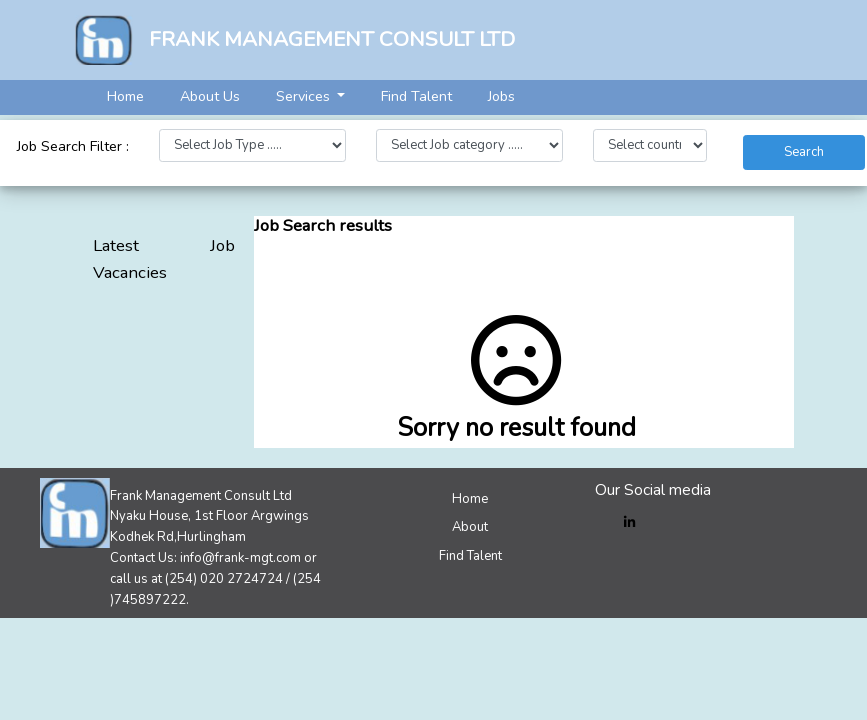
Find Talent (416, 96)
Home (125, 96)
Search (804, 152)
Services (305, 96)
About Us (210, 96)
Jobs (501, 96)
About (470, 527)
